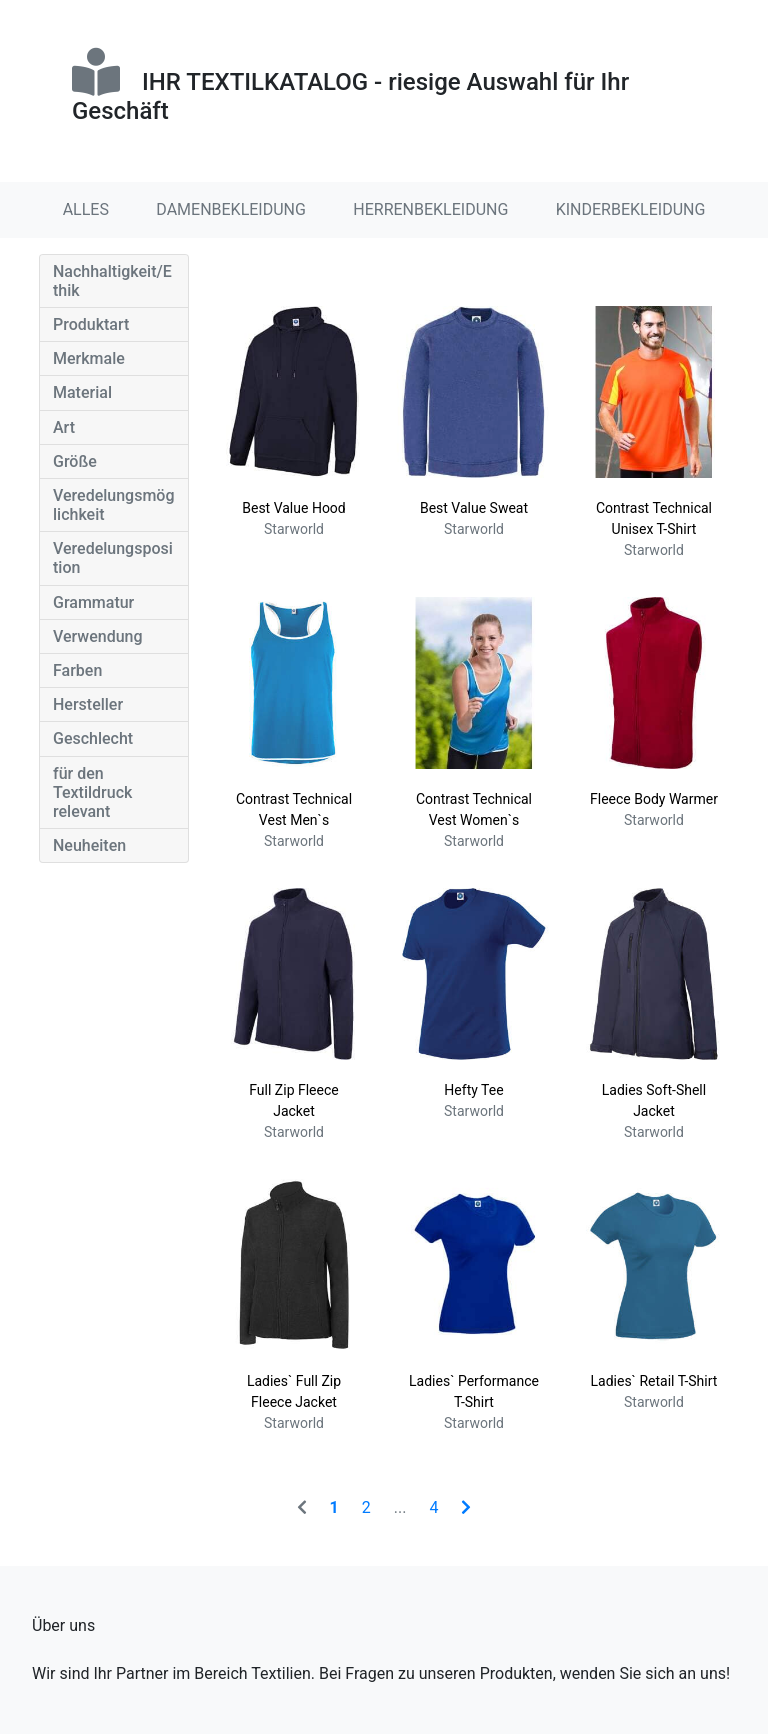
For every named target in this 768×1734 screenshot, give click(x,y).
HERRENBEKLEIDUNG (430, 209)
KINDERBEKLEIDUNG (631, 209)
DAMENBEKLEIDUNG (231, 209)
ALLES (86, 209)
